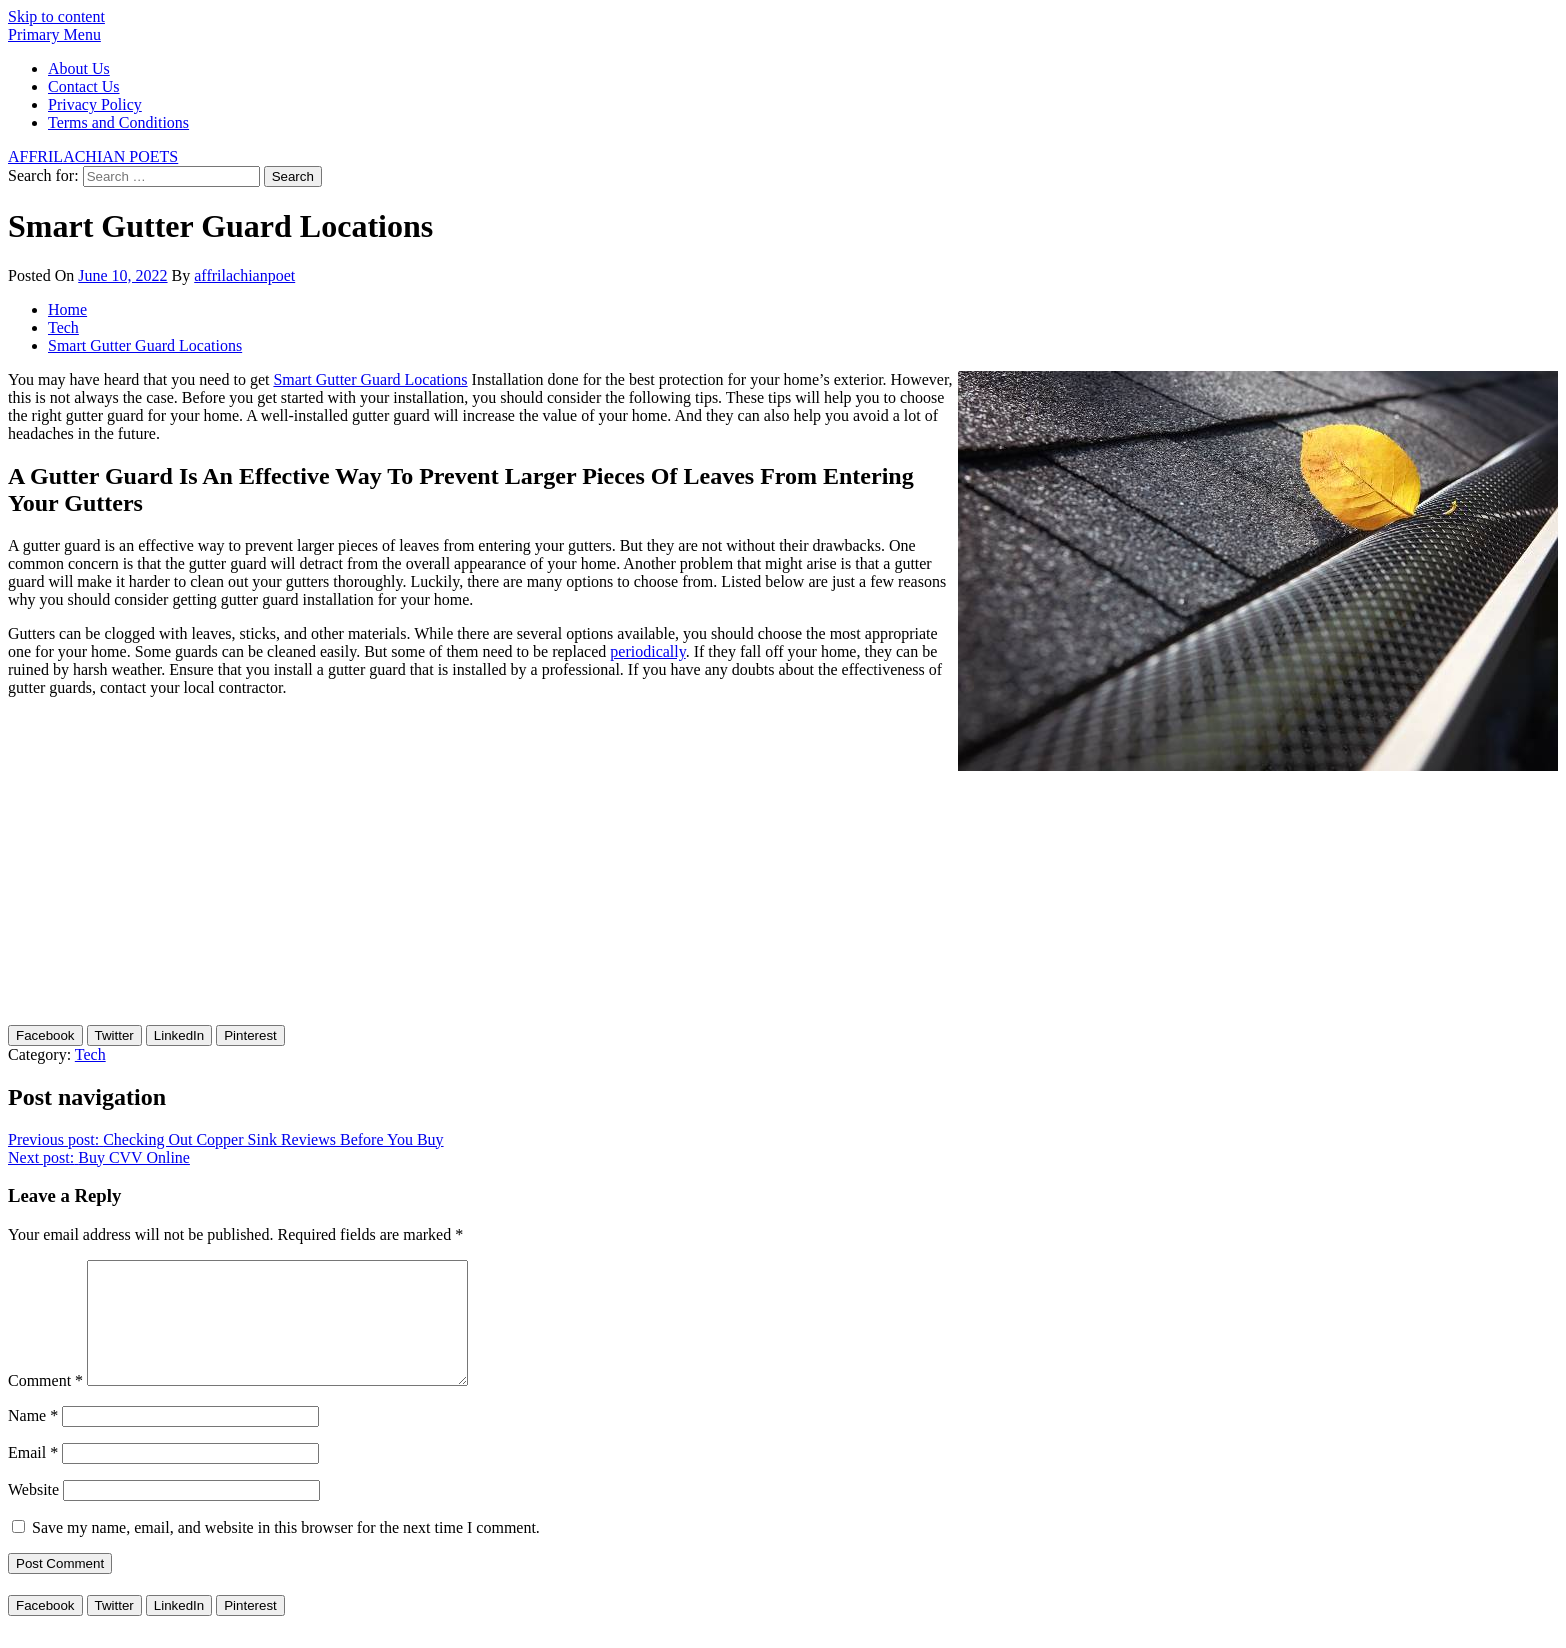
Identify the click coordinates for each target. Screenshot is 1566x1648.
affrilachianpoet (244, 275)
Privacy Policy (95, 104)
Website (33, 1513)
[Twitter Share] (114, 1035)
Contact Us (84, 86)
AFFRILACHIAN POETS (93, 156)
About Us (79, 68)
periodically (647, 651)
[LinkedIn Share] (179, 1035)
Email (33, 1476)
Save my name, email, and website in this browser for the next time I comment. (286, 1551)
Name (33, 1439)
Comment (45, 1404)
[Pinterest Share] (250, 1035)
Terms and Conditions (118, 122)
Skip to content (56, 16)
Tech (90, 1054)
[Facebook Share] (45, 1035)
